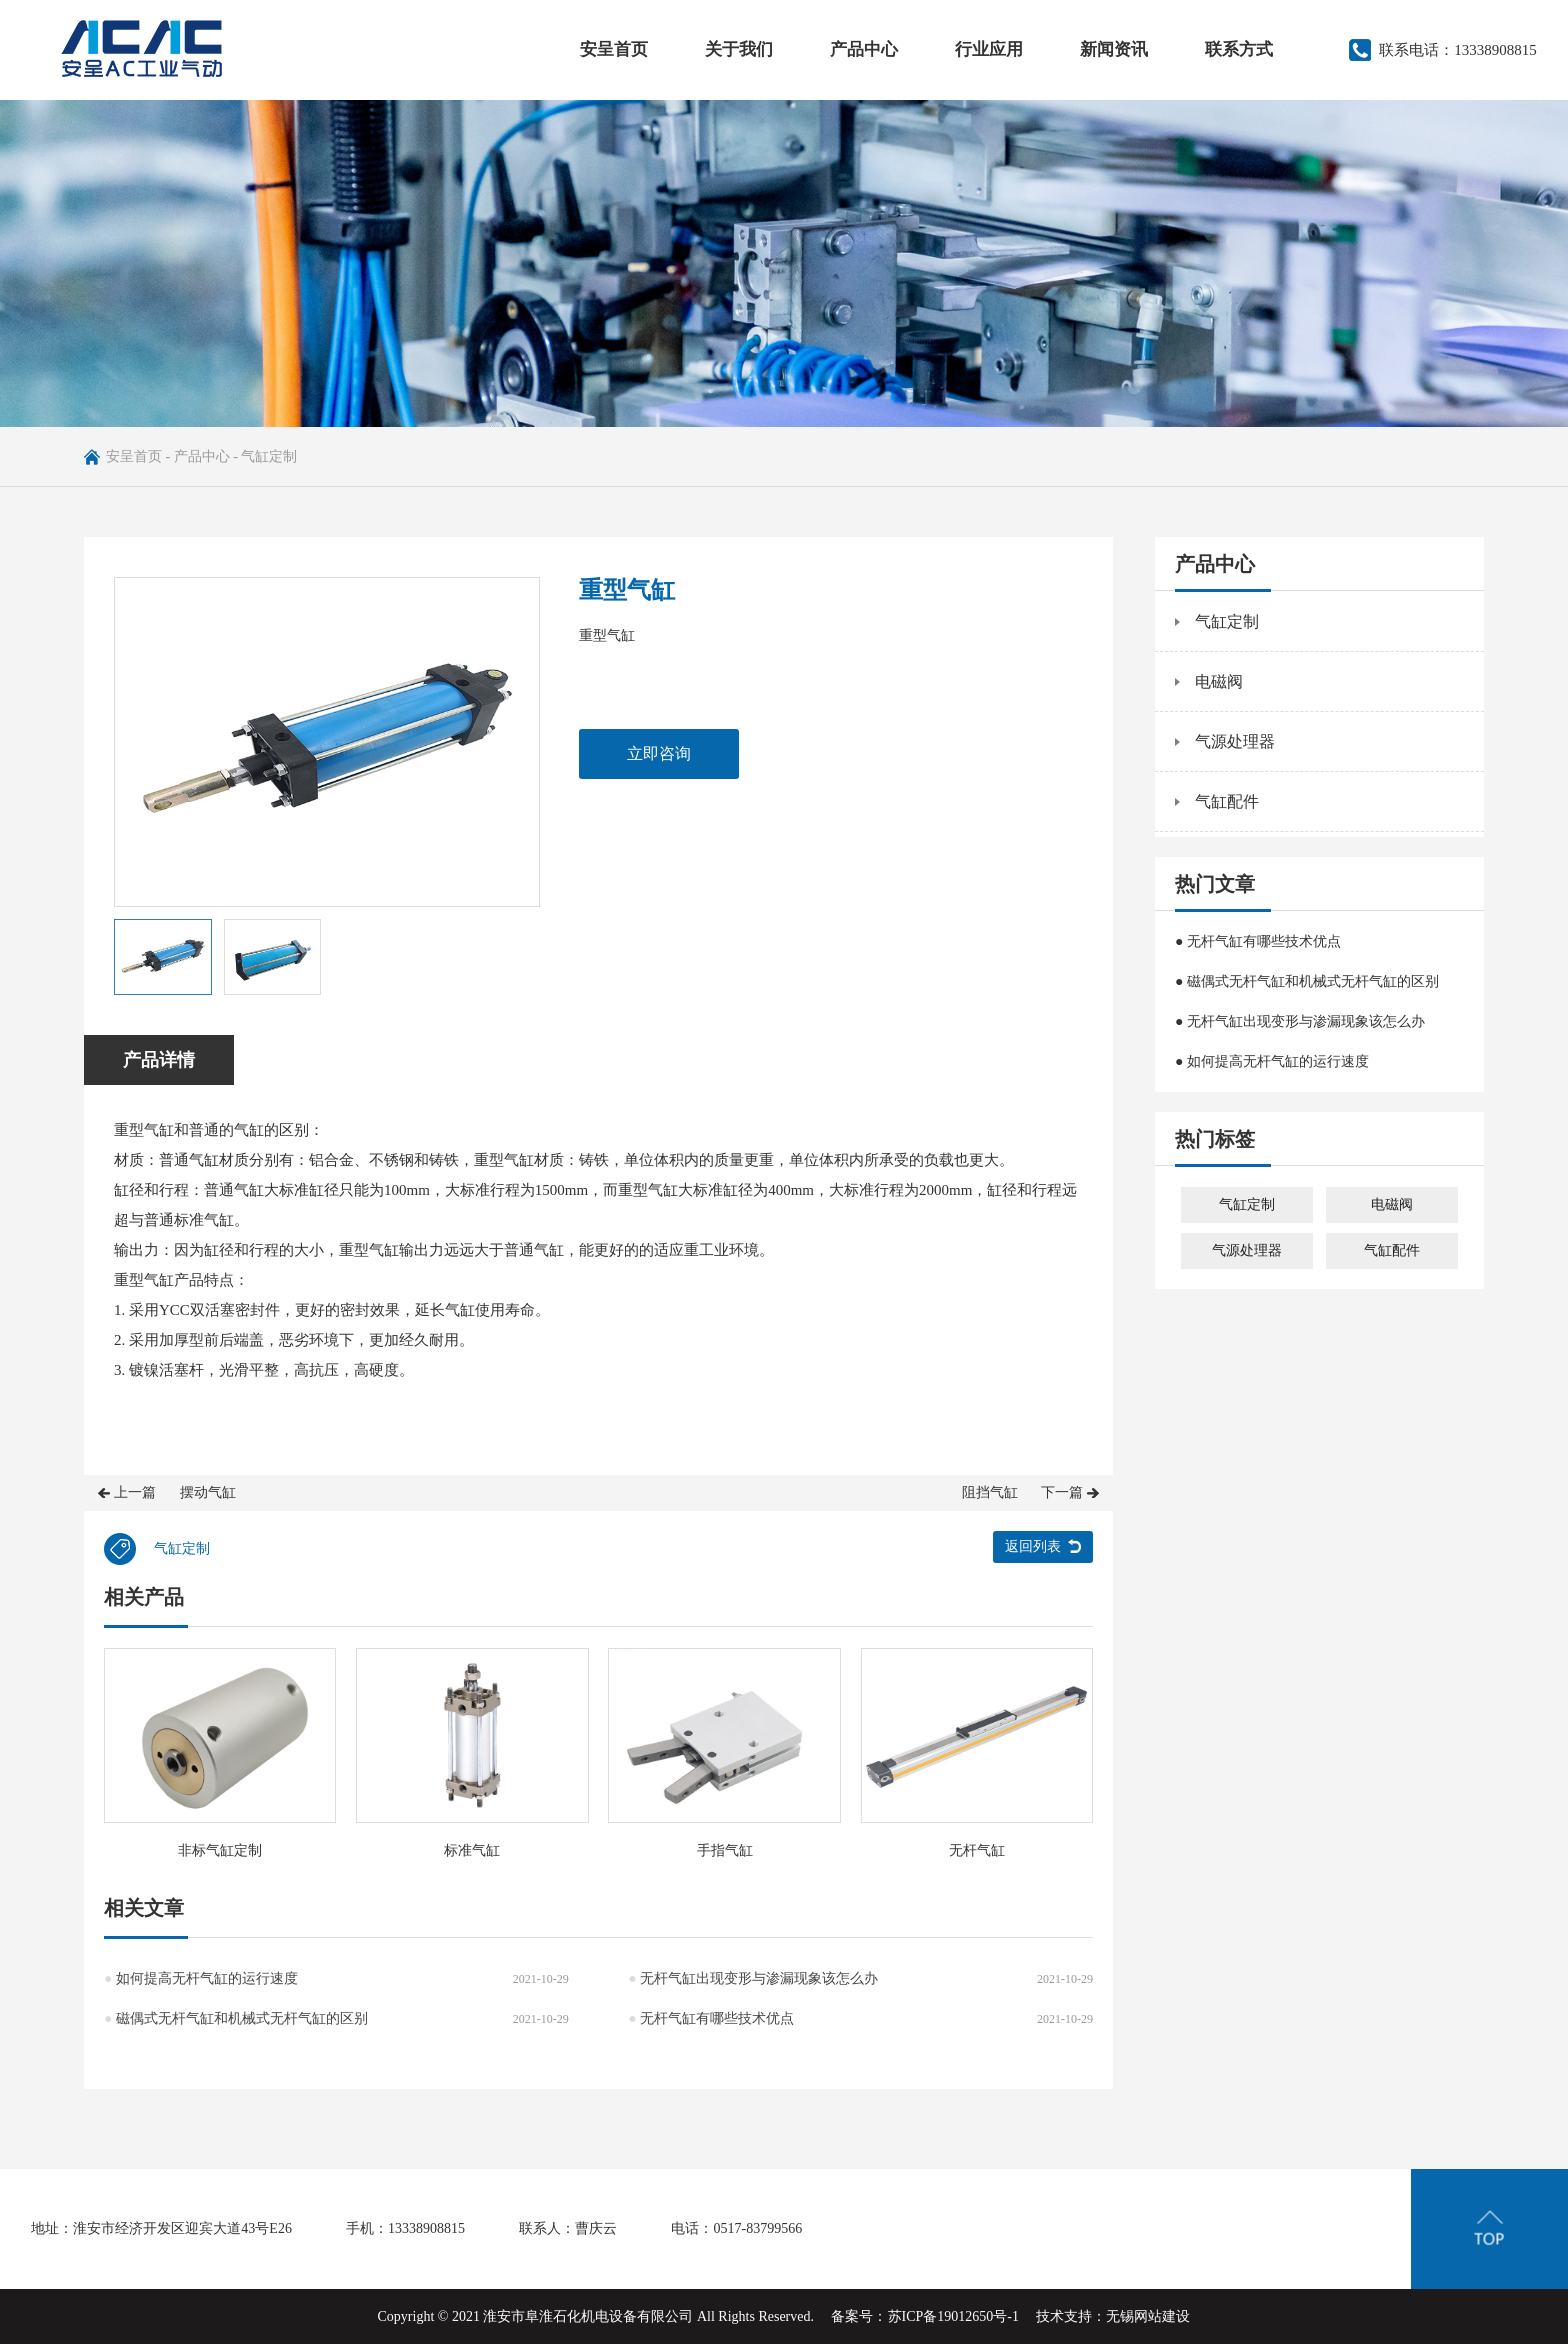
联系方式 (1239, 49)
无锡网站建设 (1148, 2316)
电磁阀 (1219, 681)
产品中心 (864, 49)
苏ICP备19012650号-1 (953, 2316)
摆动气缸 (208, 1492)
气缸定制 (269, 456)
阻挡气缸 (990, 1492)
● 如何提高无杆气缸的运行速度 (1272, 1061)
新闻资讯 (1114, 49)
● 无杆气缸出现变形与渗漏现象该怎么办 (1300, 1021)
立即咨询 (659, 753)
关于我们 (739, 49)
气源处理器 (1235, 741)
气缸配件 (1227, 801)
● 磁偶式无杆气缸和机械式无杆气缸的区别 (1307, 981)
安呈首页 (614, 49)
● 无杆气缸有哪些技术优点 (1258, 941)
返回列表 (1033, 1546)
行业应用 (989, 49)
